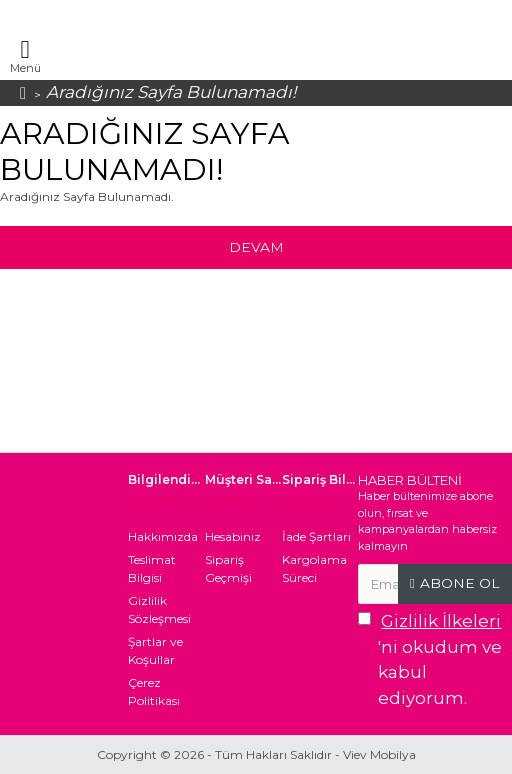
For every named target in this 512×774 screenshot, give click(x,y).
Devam (256, 246)
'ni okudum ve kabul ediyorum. (431, 658)
